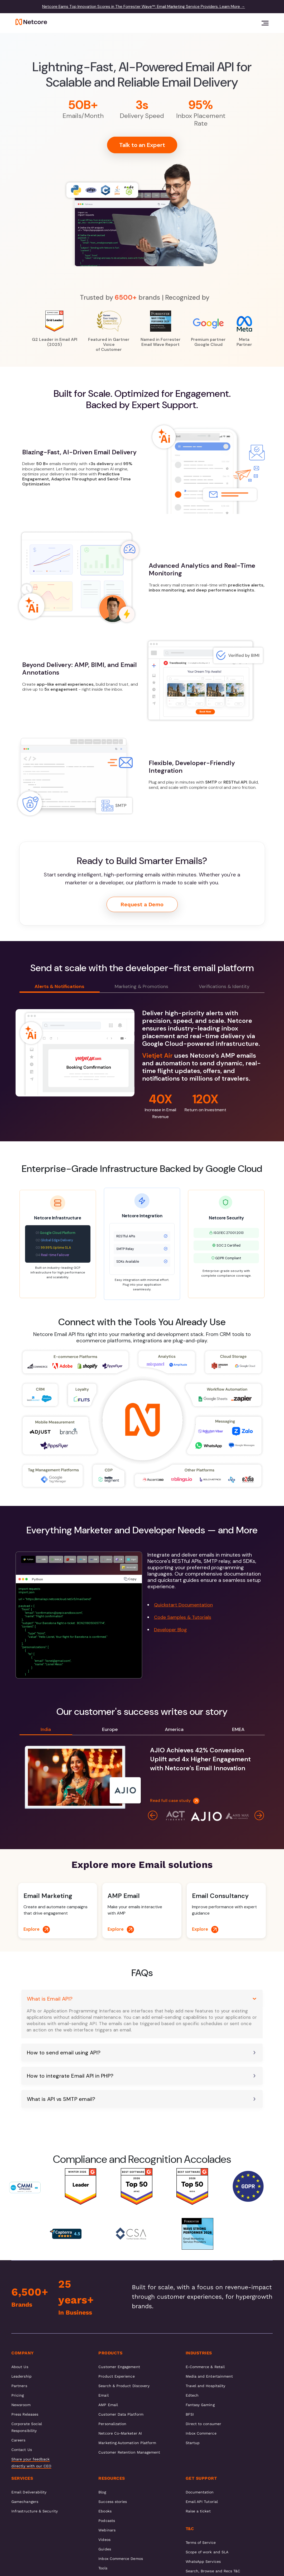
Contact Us (21, 2450)
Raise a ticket (198, 2511)
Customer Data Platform (120, 2414)
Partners (19, 2386)
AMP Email (108, 2405)
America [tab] (174, 1729)
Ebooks (104, 2511)
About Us (19, 2367)
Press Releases (24, 2414)
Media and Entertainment (209, 2376)
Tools (102, 2568)
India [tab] (46, 1729)
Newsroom (21, 2405)
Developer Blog (170, 1629)
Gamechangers (24, 2501)
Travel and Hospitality (205, 2386)
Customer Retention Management (129, 2452)
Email (103, 2395)
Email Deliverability (28, 2492)
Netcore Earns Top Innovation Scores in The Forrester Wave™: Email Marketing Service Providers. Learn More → (143, 6)
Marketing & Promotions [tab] (141, 986)
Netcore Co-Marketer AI (120, 2433)
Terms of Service (201, 2542)
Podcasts (106, 2520)
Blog (102, 2492)
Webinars (106, 2530)
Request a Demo (142, 904)
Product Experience (116, 2376)
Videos (104, 2539)
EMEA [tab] (238, 1729)
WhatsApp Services (203, 2561)
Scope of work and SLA (207, 2552)
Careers (18, 2440)
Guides (104, 2549)
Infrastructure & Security (34, 2511)
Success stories (112, 2501)
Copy (130, 1579)
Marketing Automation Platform (127, 2443)
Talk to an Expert (142, 145)
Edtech (192, 2395)
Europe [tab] (110, 1729)
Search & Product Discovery (124, 2386)
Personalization (112, 2424)
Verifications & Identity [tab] (224, 986)
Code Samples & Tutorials (182, 1617)
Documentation (200, 2492)
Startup (193, 2443)
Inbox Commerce (201, 2433)
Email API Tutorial (202, 2501)
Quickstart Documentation (183, 1605)
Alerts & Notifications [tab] (59, 986)
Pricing (17, 2395)
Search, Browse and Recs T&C (213, 2571)
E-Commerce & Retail (205, 2367)
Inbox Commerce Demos (120, 2558)
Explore (36, 1929)
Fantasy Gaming (200, 2405)
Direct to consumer (203, 2424)
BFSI (190, 2414)
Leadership (21, 2376)
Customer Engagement (119, 2367)
